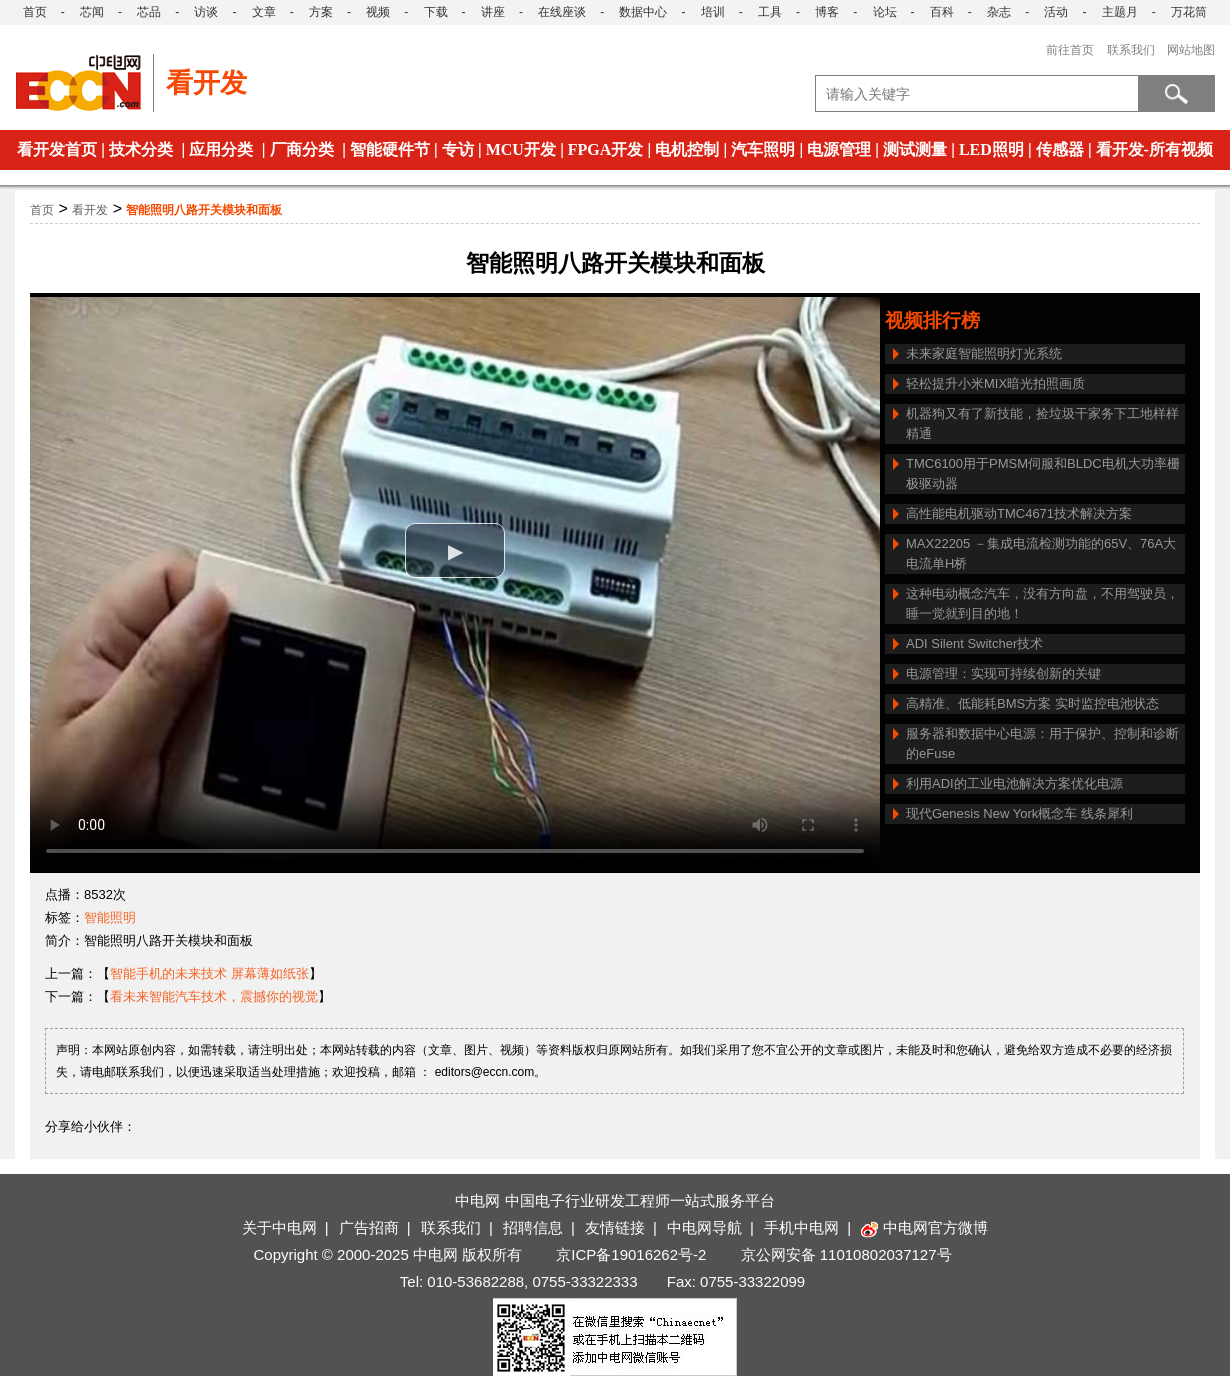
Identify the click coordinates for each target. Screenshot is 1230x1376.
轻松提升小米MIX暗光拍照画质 (995, 383)
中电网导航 (704, 1227)
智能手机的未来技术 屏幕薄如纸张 (209, 973)
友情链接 (615, 1227)
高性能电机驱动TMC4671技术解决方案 (1019, 513)
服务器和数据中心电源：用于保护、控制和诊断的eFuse (1042, 743)
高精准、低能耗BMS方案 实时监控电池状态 (1032, 703)
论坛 (885, 12)
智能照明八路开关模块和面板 (204, 210)
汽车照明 (763, 149)
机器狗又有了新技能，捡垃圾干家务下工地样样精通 (1042, 423)
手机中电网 (801, 1227)
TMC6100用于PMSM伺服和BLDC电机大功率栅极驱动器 (1043, 473)
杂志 (999, 12)
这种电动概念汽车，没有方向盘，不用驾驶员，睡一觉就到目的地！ (1042, 603)
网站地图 (1191, 50)
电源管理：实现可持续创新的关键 (1003, 673)
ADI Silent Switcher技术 (974, 643)
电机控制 (687, 149)
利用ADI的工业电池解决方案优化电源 (1014, 783)
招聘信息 (533, 1227)
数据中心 (643, 12)
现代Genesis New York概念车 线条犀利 (1019, 813)
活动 (1056, 12)
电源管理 (839, 149)
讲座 (493, 12)
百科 (942, 12)
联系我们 (1131, 50)
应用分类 (221, 149)
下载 (436, 12)
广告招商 (369, 1227)
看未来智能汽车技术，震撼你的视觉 (214, 996)
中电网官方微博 (924, 1227)
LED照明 (991, 149)
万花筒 (1189, 12)
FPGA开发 (606, 149)
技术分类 (141, 149)
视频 (378, 12)
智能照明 (110, 917)
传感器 (1060, 149)
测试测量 (915, 149)
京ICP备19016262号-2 (631, 1254)
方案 (321, 12)
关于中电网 (279, 1227)
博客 (827, 12)
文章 (264, 12)
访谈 (206, 12)
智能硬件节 (390, 149)
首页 (35, 12)
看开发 (90, 210)
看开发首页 (57, 149)
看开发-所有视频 (1154, 149)
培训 (713, 12)
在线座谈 (562, 12)
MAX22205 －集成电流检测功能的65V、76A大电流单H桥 (1041, 553)
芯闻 (92, 12)
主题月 (1120, 12)
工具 (770, 12)
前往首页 (1070, 50)
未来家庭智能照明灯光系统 (984, 353)
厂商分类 (302, 149)
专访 (458, 149)
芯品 (149, 12)
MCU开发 (521, 149)
